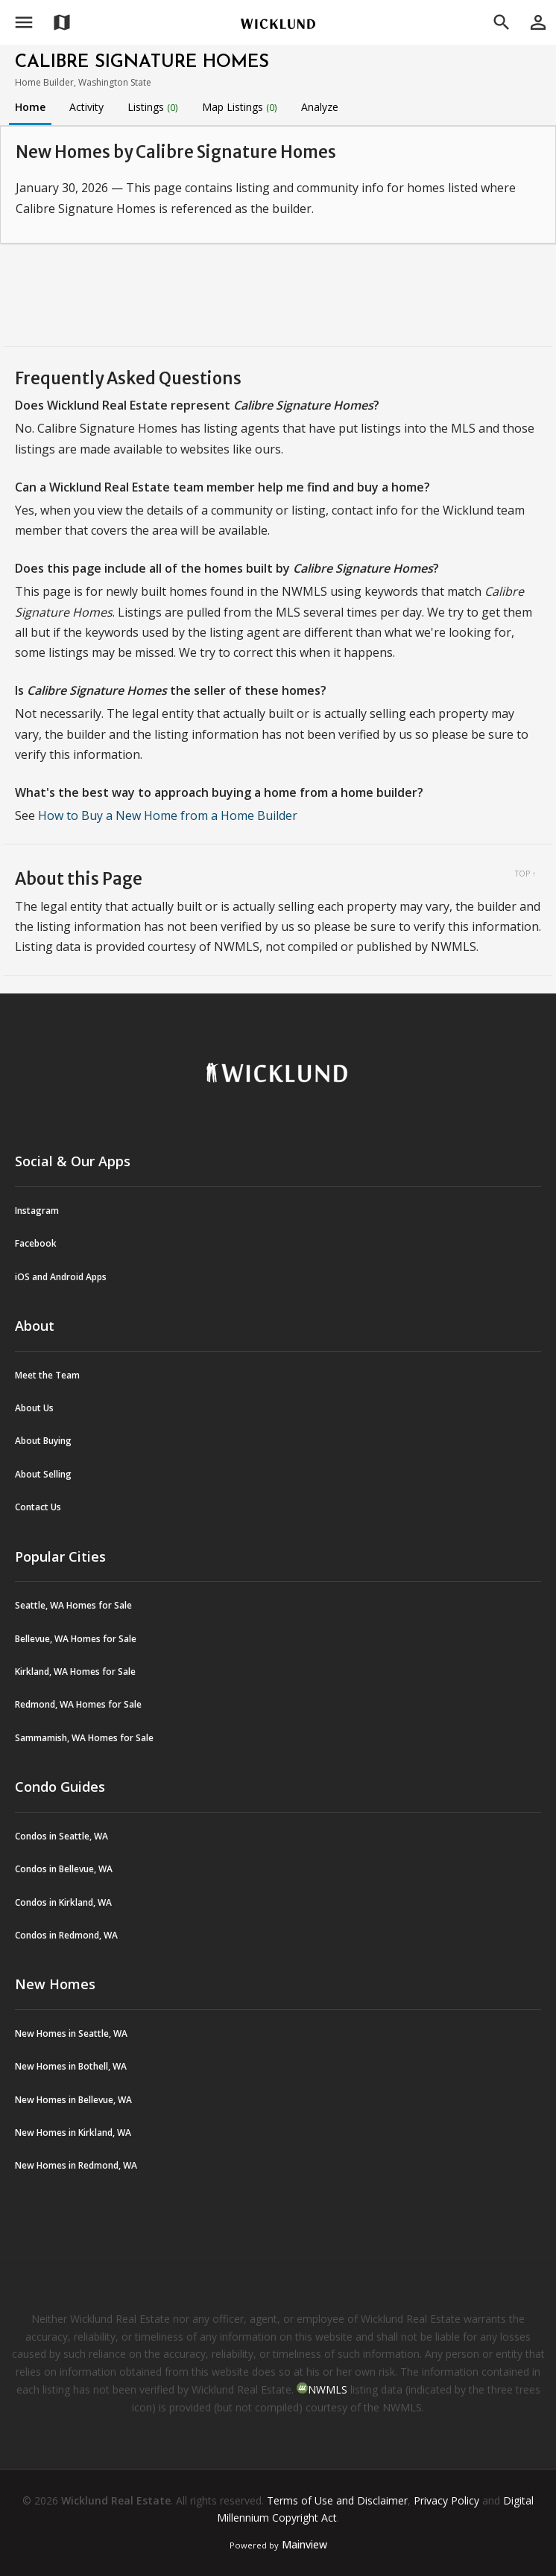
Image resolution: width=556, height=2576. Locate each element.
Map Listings (239, 107)
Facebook (36, 1243)
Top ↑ (525, 873)
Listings (152, 107)
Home (30, 107)
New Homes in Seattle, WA (71, 2033)
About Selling (43, 1474)
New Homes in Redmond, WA (76, 2165)
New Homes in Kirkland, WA (73, 2132)
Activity (86, 107)
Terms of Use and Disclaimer (337, 2500)
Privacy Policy (446, 2500)
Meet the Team (47, 1375)
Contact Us (38, 1507)
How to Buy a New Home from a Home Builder (167, 815)
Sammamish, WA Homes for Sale (84, 1737)
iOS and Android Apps (61, 1276)
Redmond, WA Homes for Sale (78, 1704)
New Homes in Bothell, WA (71, 2066)
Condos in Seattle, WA (61, 1836)
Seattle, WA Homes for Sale (73, 1605)
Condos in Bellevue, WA (64, 1869)
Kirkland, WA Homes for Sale (75, 1671)
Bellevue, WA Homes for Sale (75, 1638)
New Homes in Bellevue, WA (73, 2099)
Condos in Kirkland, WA (63, 1902)
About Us (34, 1408)
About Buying (43, 1440)
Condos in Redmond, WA (66, 1935)
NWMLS (327, 2389)
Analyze (319, 107)
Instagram (37, 1210)
